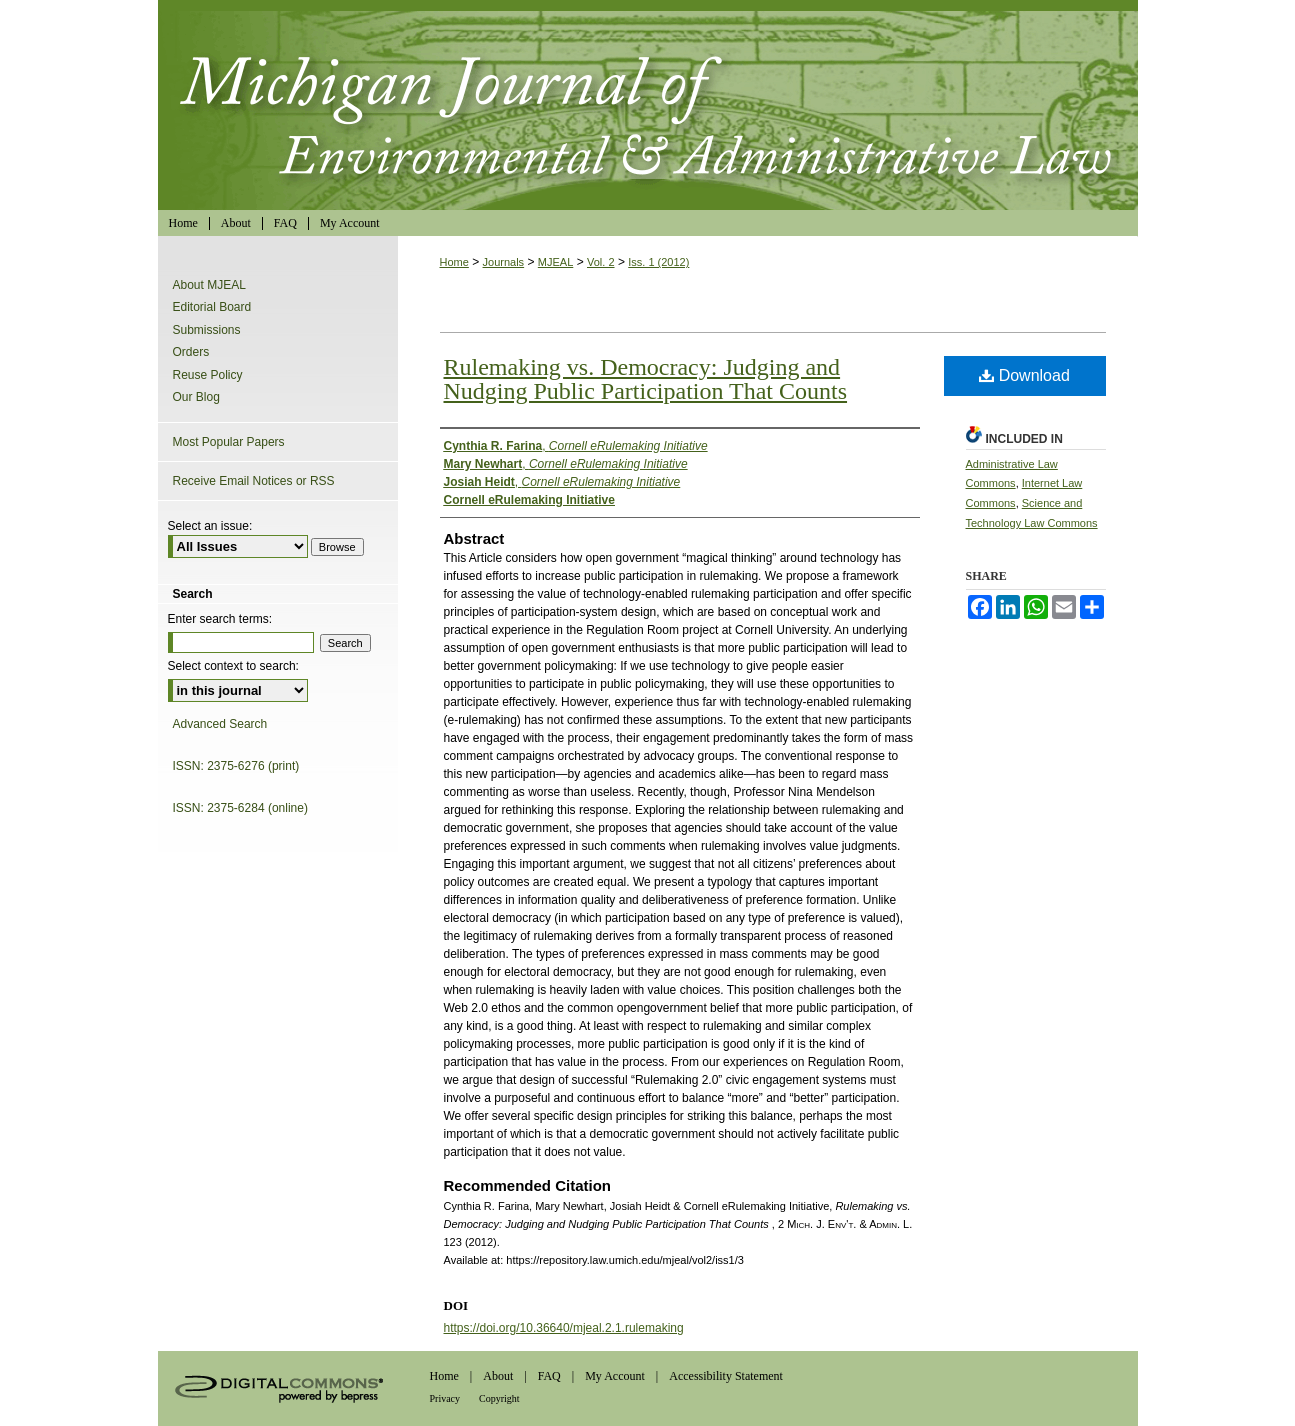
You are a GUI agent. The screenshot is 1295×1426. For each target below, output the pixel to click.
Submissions (207, 330)
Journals (504, 262)
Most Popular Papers (229, 442)
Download (1024, 375)
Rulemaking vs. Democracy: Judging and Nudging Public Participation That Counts (646, 379)
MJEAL (555, 262)
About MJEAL (209, 285)
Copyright (499, 1398)
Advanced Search (220, 724)
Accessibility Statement (726, 1376)
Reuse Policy (208, 375)
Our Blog (196, 397)
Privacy (445, 1398)
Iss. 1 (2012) (658, 262)
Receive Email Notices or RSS (254, 481)
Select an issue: (210, 526)
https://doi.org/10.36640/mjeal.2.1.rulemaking (564, 1328)
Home (454, 262)
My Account (615, 1376)
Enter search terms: (220, 619)
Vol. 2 (601, 262)
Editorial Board (212, 307)
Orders (191, 352)
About (498, 1376)
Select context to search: (233, 666)
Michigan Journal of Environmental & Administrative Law (648, 105)
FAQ (549, 1376)
